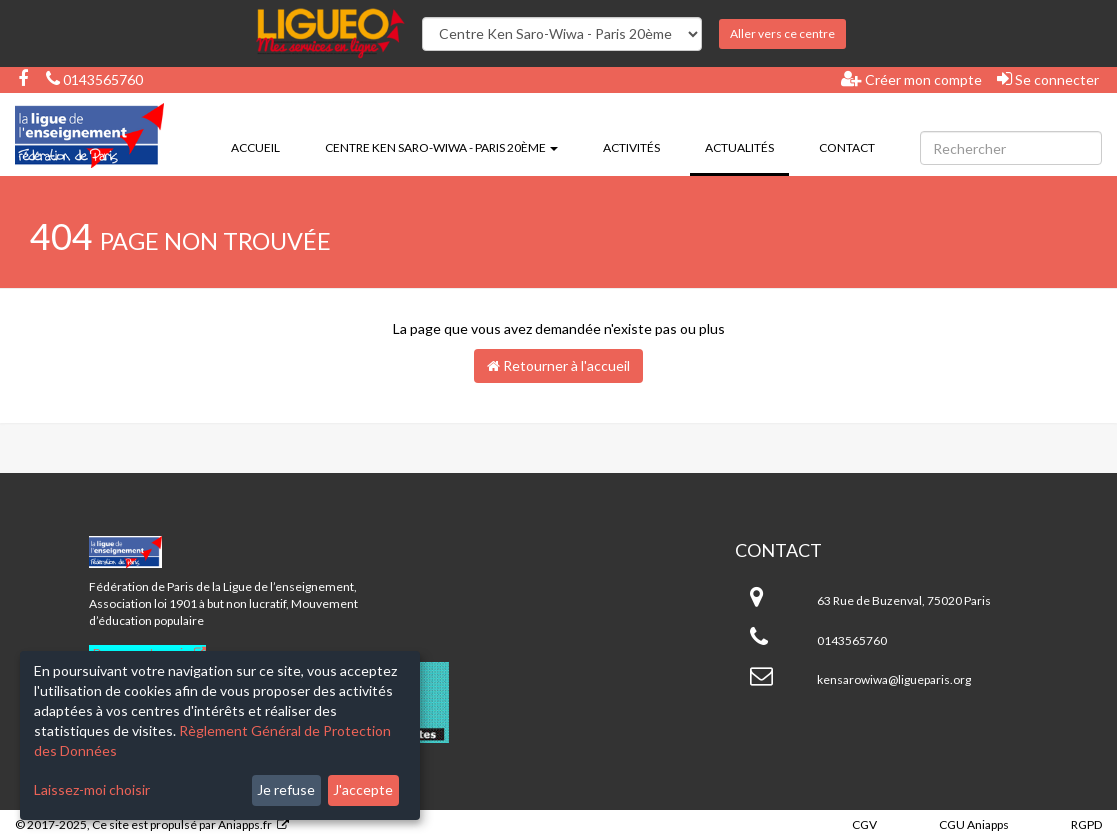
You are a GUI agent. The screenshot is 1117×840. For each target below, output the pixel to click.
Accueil (255, 147)
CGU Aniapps (974, 824)
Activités (631, 147)
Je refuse (286, 789)
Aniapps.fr (245, 824)
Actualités (747, 146)
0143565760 (94, 79)
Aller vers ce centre (782, 33)
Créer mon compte (911, 79)
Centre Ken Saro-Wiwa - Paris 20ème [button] (441, 147)
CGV (864, 824)
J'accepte (363, 789)
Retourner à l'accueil (558, 365)
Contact (847, 147)
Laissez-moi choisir (92, 789)
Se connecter (1048, 79)
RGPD (1086, 824)
